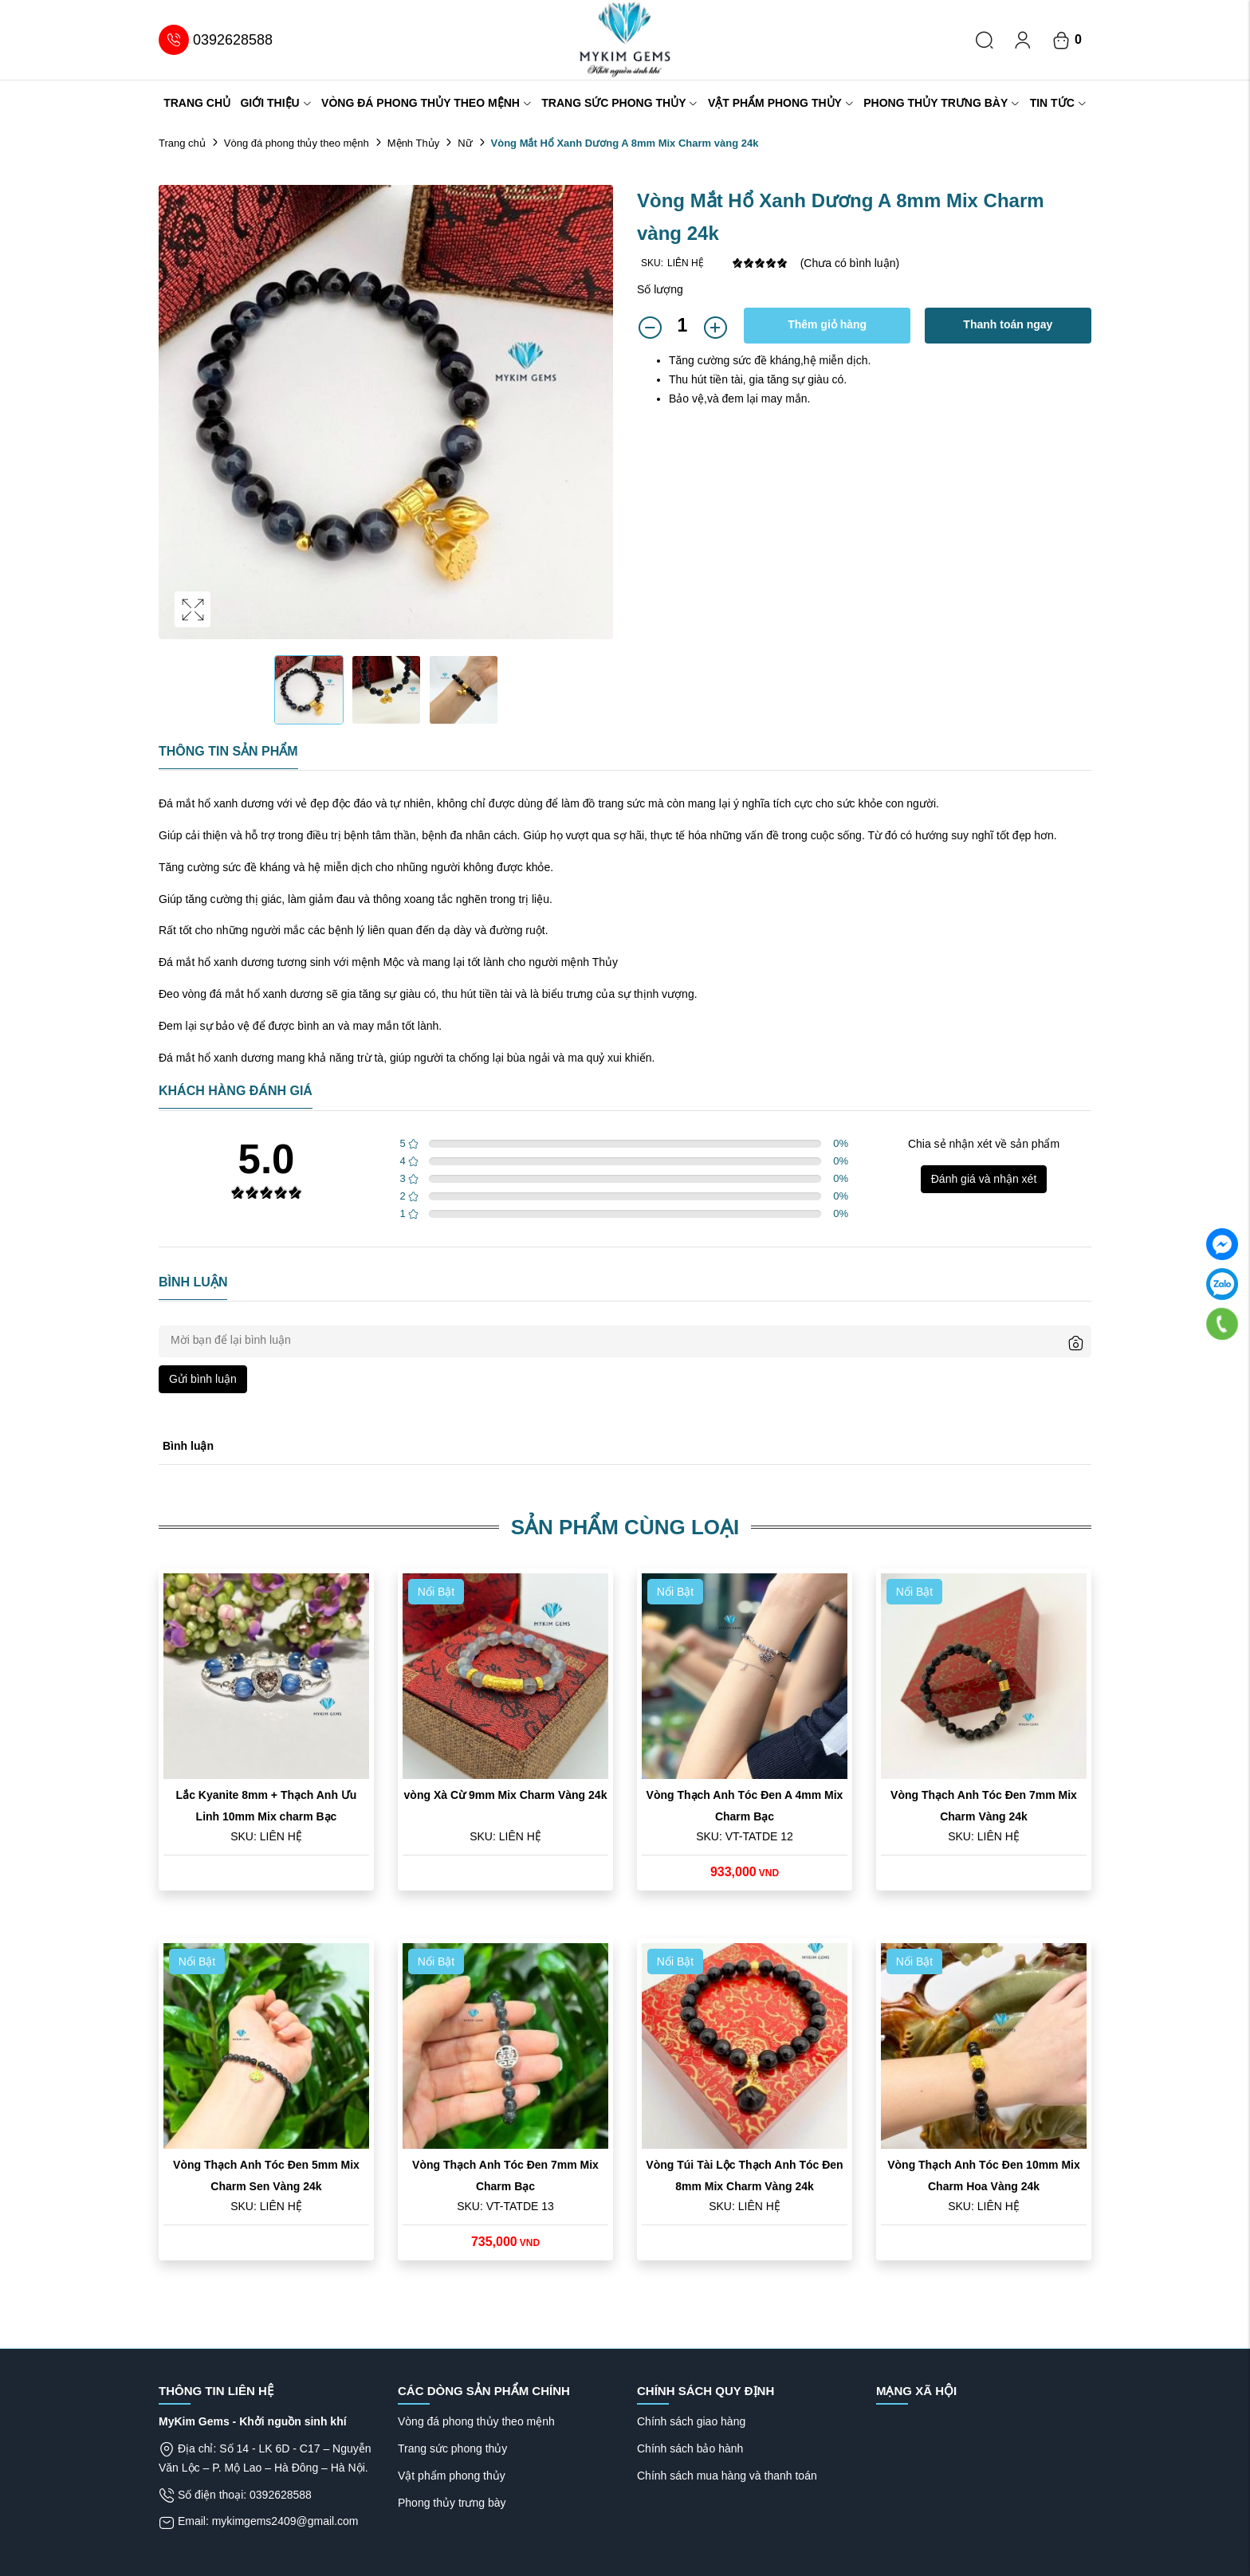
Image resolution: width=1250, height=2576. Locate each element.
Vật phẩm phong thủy (781, 102)
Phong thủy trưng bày (941, 102)
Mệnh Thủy (413, 143)
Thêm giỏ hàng (827, 324)
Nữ (465, 143)
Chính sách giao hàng (691, 2421)
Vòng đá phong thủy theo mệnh (426, 102)
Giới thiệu (275, 102)
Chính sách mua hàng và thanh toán (727, 2475)
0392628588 (216, 40)
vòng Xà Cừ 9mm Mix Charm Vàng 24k (505, 1795)
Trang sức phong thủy (619, 102)
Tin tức (1058, 102)
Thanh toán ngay (1007, 324)
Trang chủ (196, 102)
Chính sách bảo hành (690, 2448)
